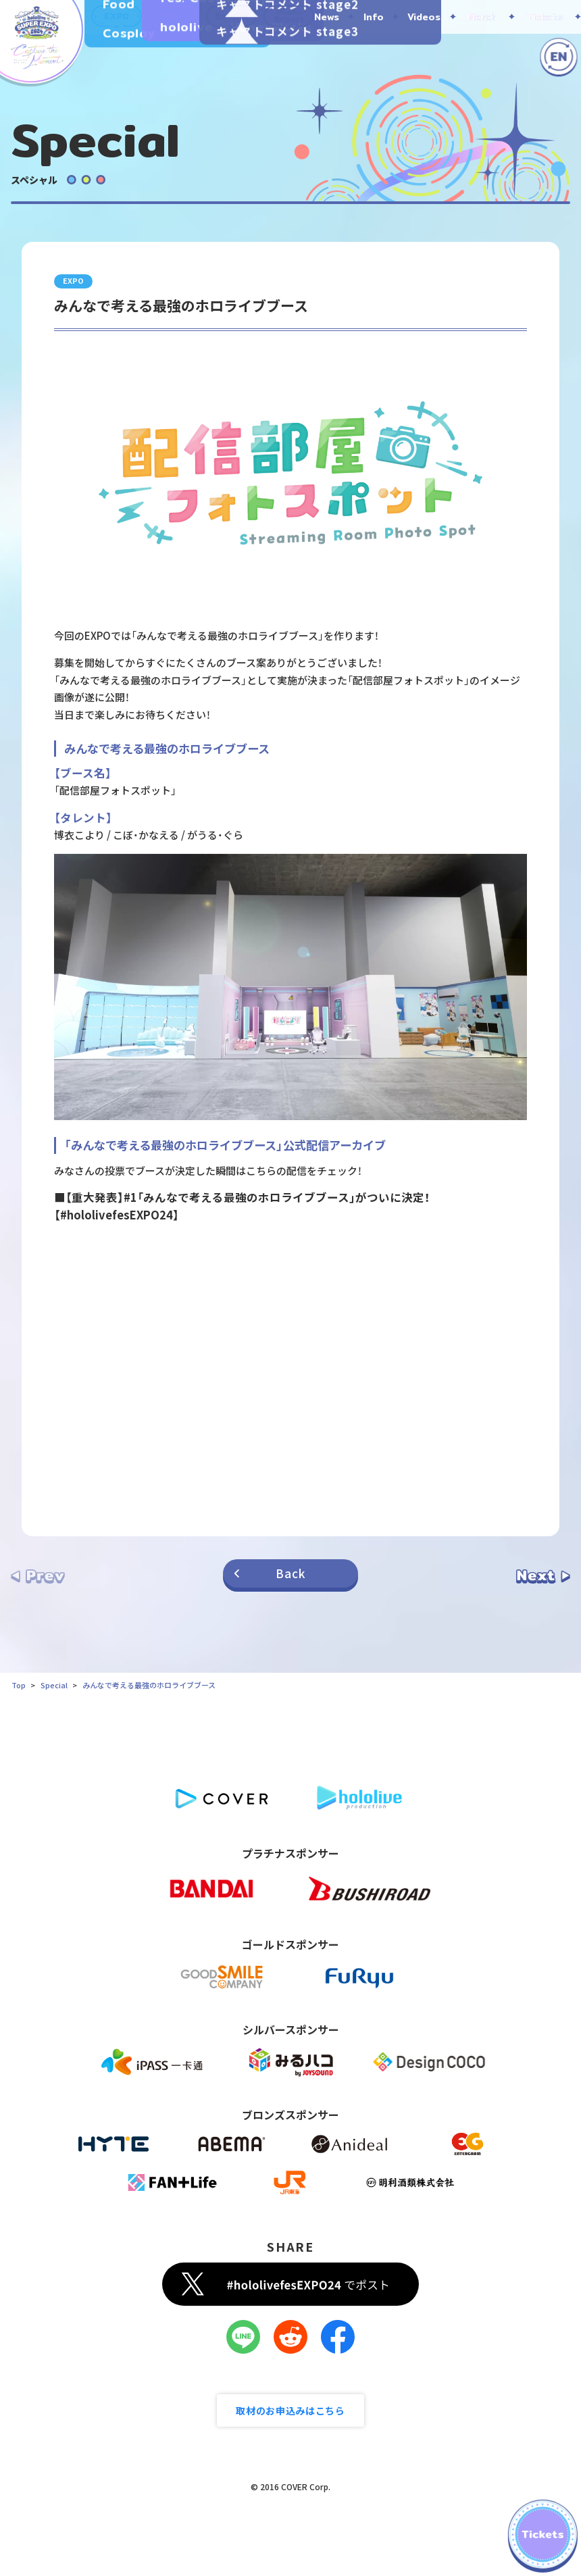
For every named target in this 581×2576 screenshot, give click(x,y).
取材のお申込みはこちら (290, 2410)
